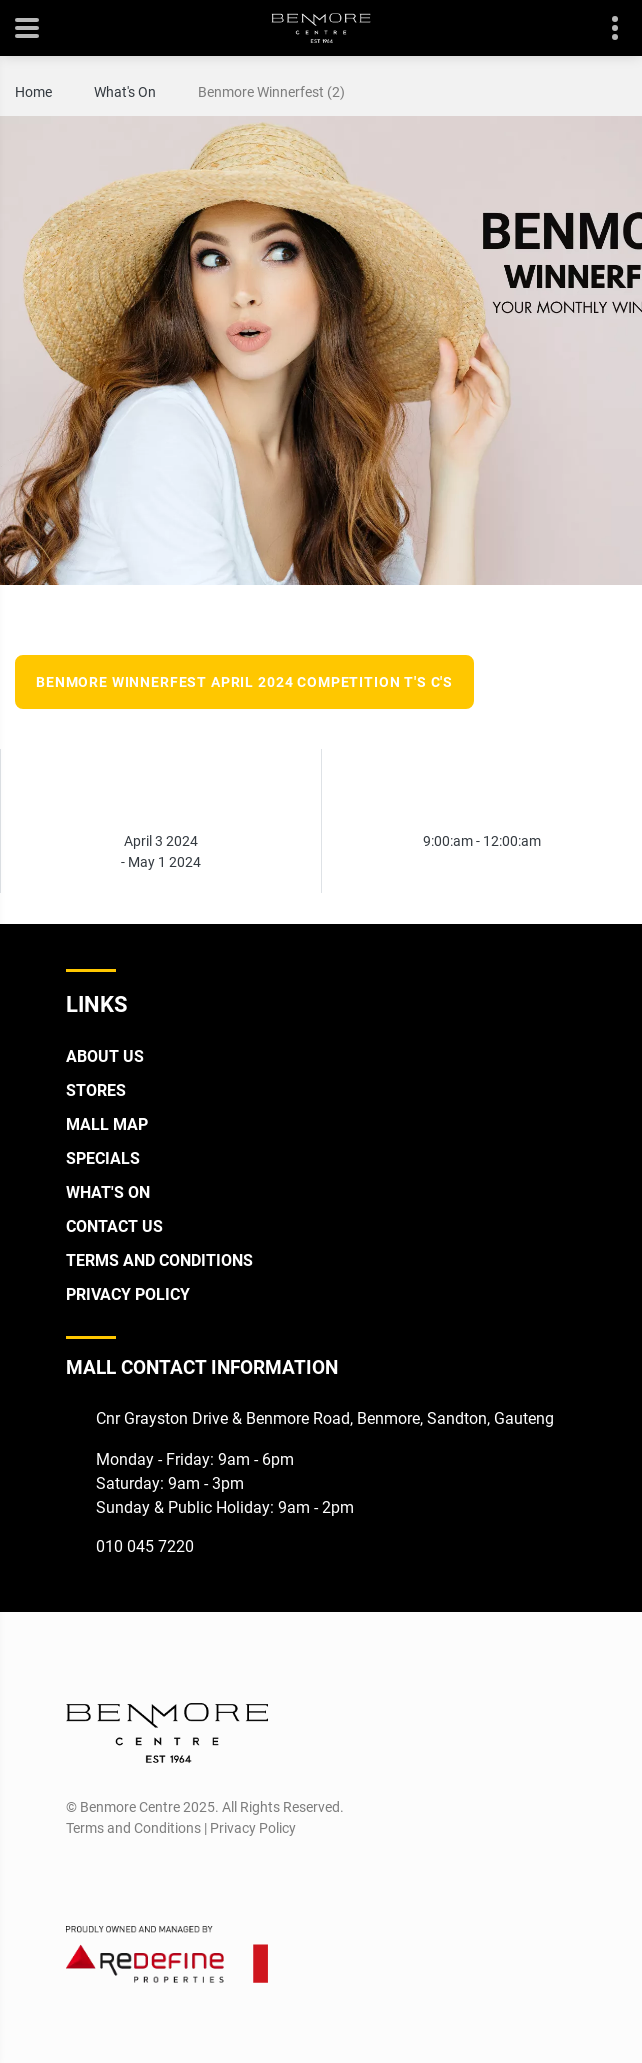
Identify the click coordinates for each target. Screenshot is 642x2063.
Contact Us (114, 1226)
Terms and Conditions (159, 1260)
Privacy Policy (128, 1294)
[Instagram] (116, 1876)
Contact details (604, 28)
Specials (103, 1158)
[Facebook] (79, 1876)
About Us (105, 1056)
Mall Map (107, 1124)
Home (33, 92)
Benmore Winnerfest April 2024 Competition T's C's (244, 682)
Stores (96, 1090)
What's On (125, 92)
